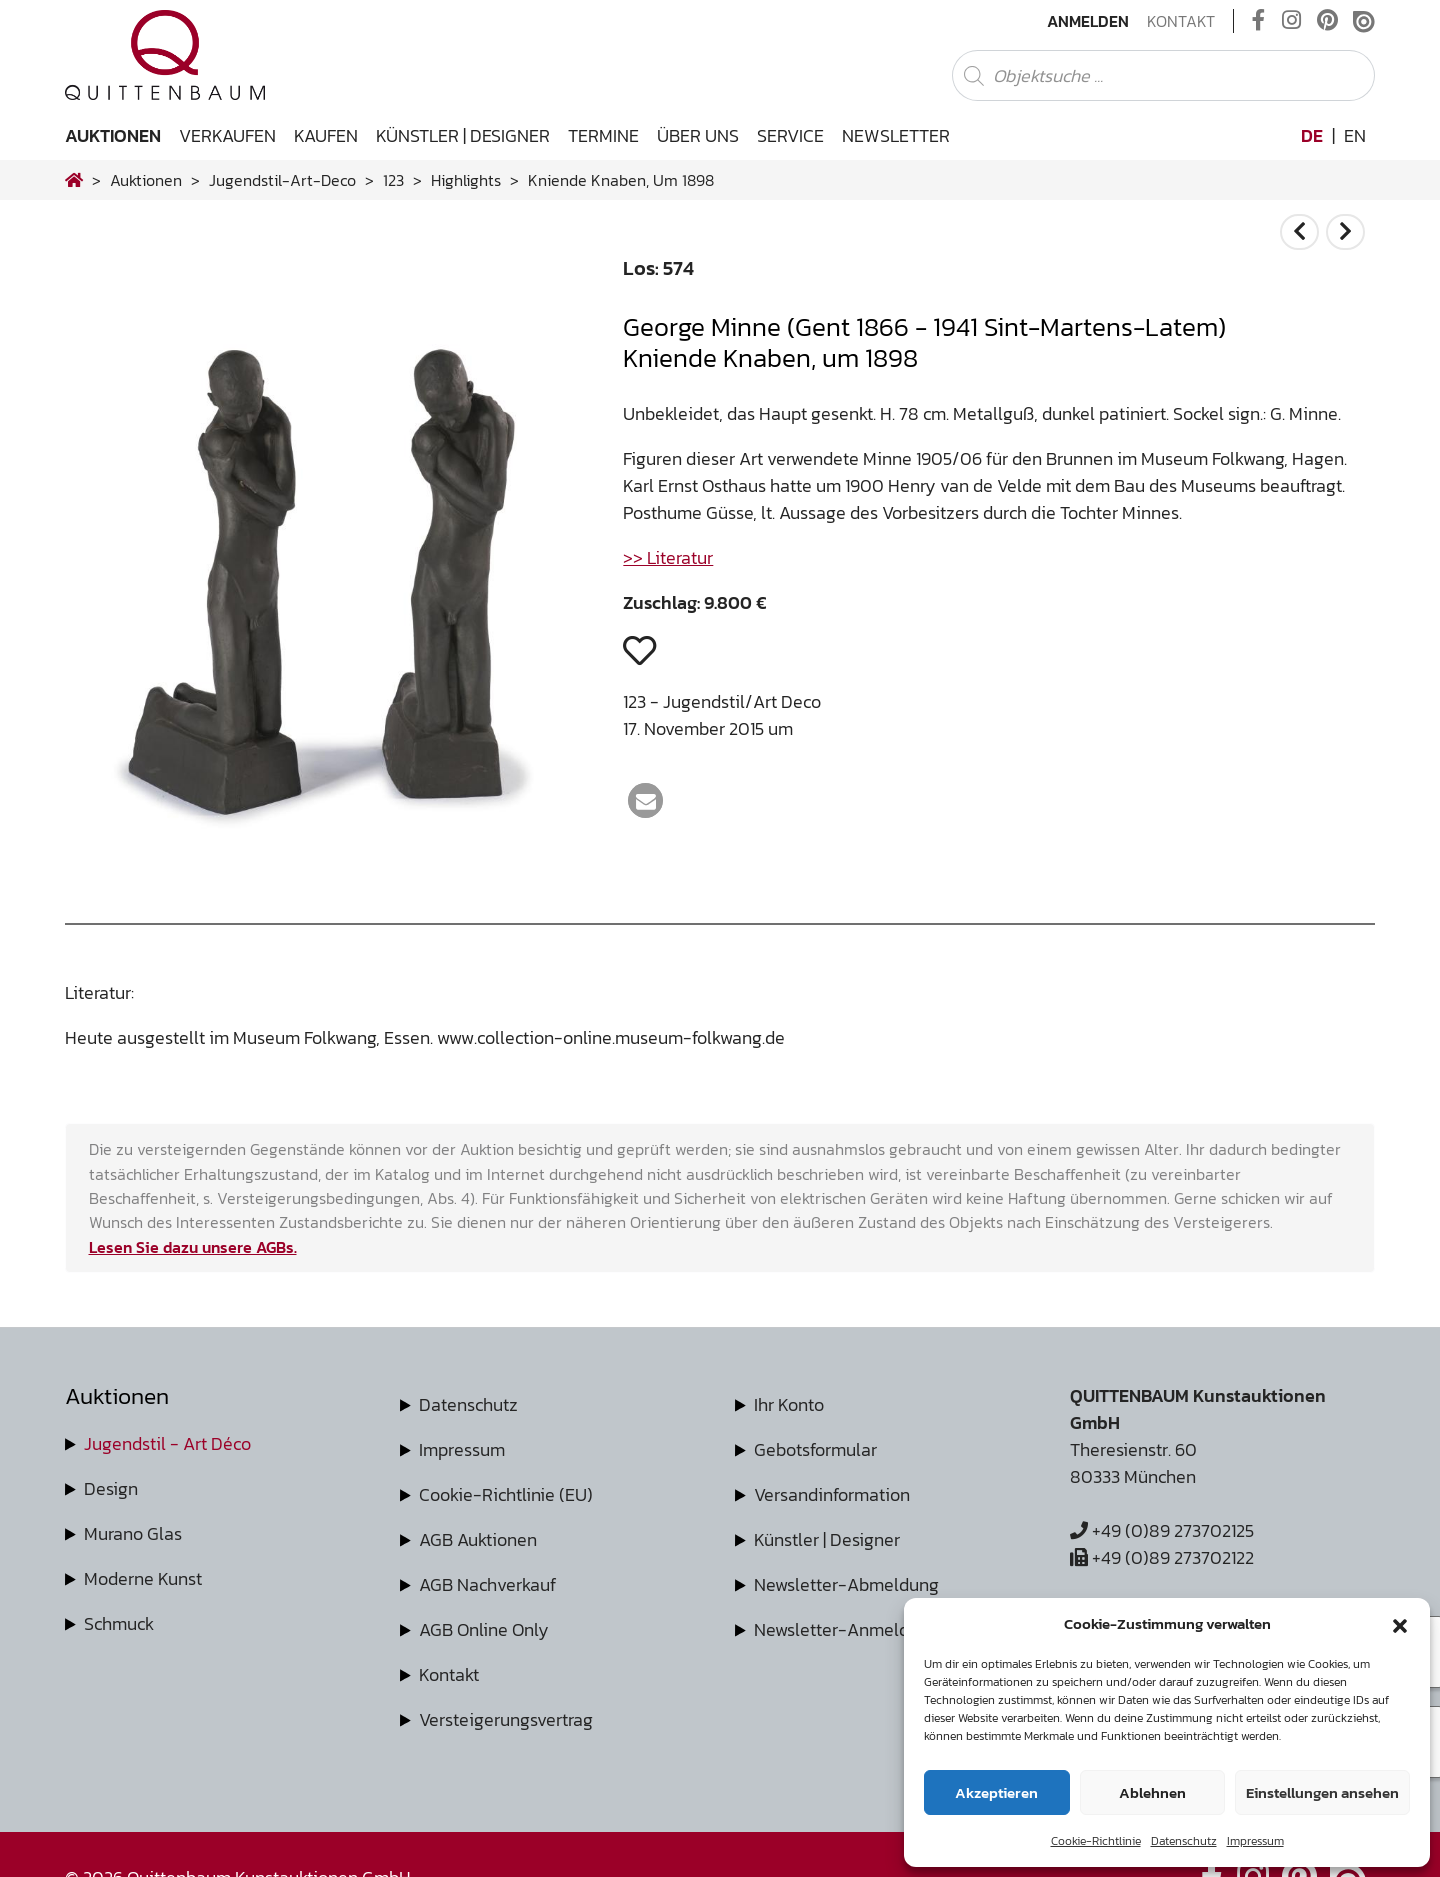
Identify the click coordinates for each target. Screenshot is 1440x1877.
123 (393, 180)
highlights (466, 180)
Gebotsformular (815, 1449)
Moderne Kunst (143, 1578)
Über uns (698, 135)
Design (111, 1488)
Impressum (1255, 1841)
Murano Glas (133, 1533)
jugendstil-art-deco (282, 180)
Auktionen (113, 135)
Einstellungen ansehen (1322, 1792)
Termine (603, 135)
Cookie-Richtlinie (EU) (506, 1494)
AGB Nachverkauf (487, 1584)
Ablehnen (1152, 1792)
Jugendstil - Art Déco (167, 1443)
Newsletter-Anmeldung (846, 1629)
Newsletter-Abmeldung (846, 1584)
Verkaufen (227, 135)
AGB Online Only (484, 1629)
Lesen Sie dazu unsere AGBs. (193, 1247)
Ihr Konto (789, 1404)
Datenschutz (1184, 1841)
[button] (1400, 1624)
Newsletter (896, 135)
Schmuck (119, 1623)
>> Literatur (668, 557)
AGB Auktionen (478, 1539)
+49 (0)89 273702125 (1162, 1530)
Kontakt (1181, 21)
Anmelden (1088, 21)
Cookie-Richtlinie (1096, 1841)
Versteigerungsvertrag (506, 1719)
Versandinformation (832, 1494)
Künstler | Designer (463, 135)
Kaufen (326, 135)
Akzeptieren (996, 1792)
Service (790, 135)
